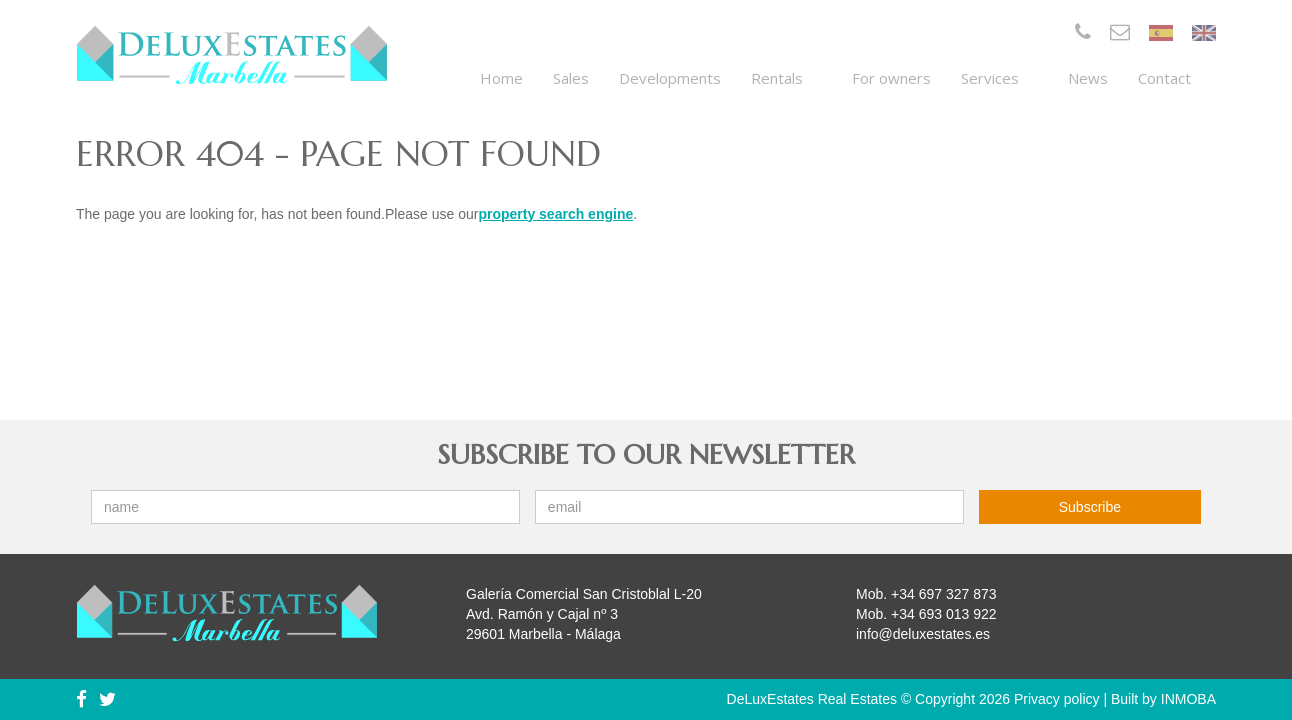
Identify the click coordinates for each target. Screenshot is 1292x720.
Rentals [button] (786, 78)
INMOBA (1188, 699)
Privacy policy (1057, 699)
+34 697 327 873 (944, 594)
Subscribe (1090, 507)
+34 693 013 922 (944, 614)
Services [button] (999, 78)
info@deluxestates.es (923, 634)
